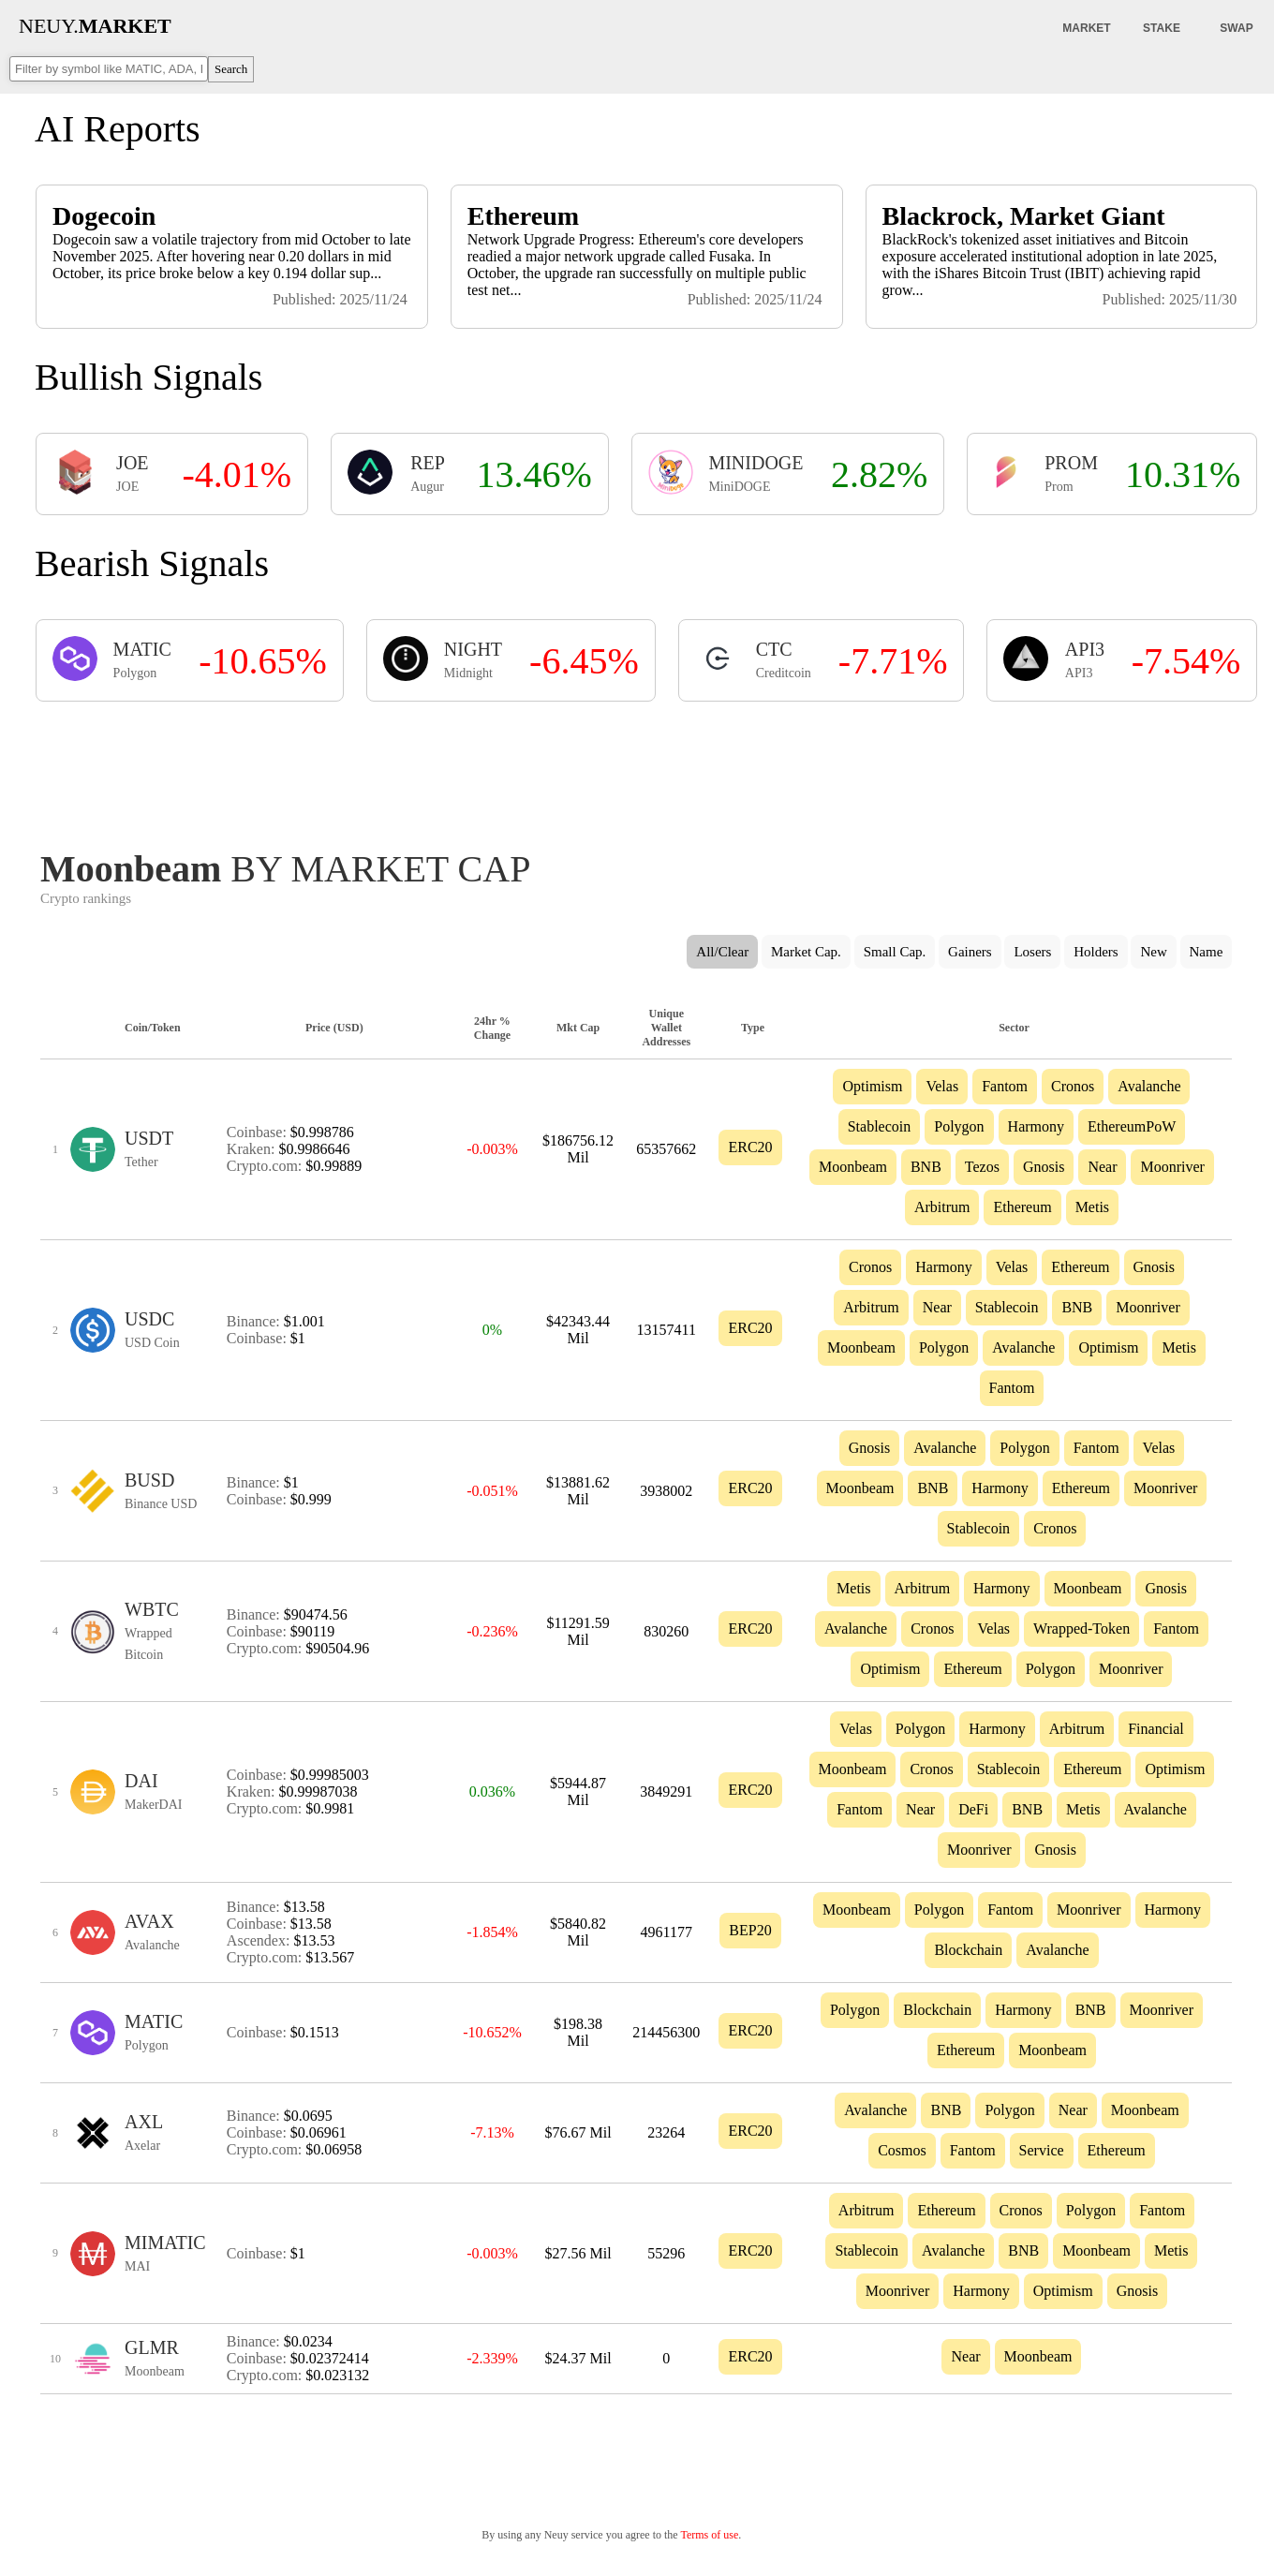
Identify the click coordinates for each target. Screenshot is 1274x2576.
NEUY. (95, 25)
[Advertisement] (636, 770)
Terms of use (709, 2534)
